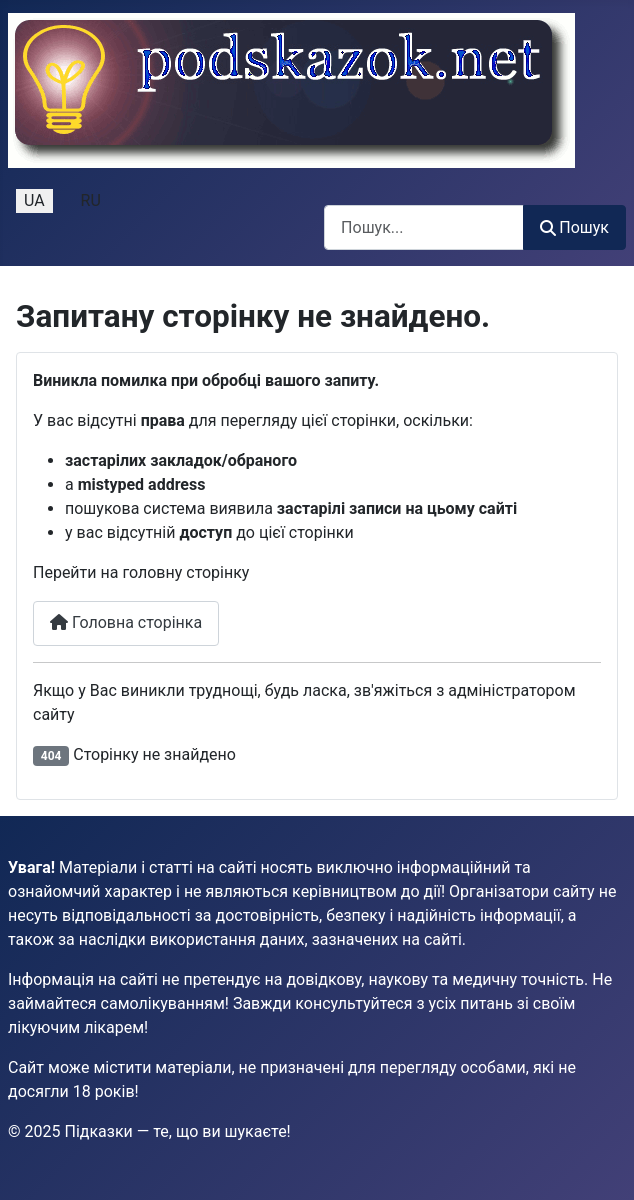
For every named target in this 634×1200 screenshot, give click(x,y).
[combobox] (424, 227)
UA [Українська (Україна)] (34, 200)
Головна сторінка (126, 622)
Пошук (574, 227)
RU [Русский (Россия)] (91, 200)
